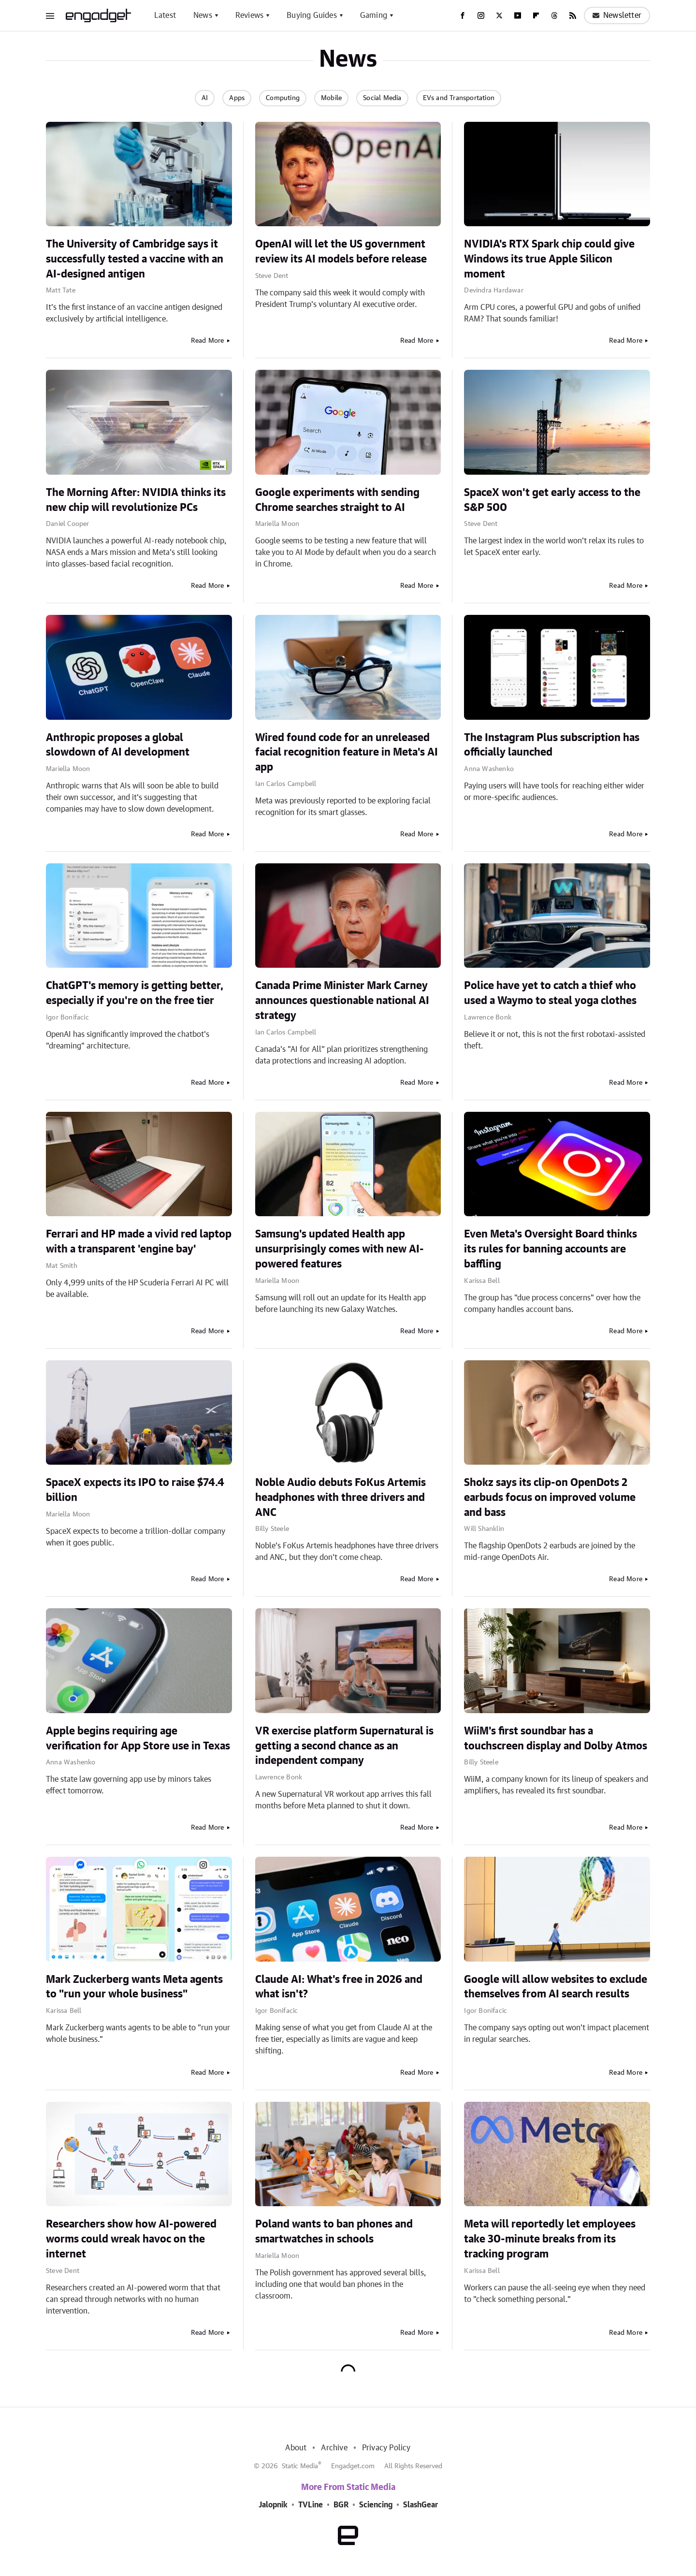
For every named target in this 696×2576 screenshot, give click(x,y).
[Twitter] (499, 15)
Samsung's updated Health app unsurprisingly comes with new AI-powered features (339, 1249)
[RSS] (573, 15)
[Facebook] (462, 15)
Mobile (331, 98)
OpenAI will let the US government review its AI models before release (341, 251)
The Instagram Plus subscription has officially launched (551, 745)
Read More (207, 340)
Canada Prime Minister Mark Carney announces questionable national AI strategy (342, 1000)
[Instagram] (481, 15)
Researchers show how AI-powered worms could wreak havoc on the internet (131, 2239)
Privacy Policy (386, 2448)
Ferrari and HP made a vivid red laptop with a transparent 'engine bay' (139, 1241)
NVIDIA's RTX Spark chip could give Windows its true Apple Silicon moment (549, 259)
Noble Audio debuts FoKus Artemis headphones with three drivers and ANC (340, 1497)
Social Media (382, 98)
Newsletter (617, 15)
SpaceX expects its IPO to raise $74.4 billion (135, 1490)
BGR (341, 2505)
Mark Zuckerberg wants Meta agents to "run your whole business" (134, 1987)
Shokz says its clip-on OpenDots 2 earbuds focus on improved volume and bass (550, 1497)
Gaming (373, 15)
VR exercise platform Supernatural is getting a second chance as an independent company (344, 1746)
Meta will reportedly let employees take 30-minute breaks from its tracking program (550, 2239)
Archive (334, 2448)
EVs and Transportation (458, 98)
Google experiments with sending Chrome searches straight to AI (337, 500)
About (295, 2448)
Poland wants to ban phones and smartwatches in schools (334, 2231)
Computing (283, 98)
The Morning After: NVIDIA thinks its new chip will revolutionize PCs (136, 500)
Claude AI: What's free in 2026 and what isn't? (338, 1987)
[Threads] (554, 15)
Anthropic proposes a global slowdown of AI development (117, 745)
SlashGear (420, 2505)
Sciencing (375, 2505)
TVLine (310, 2505)
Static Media (300, 2466)
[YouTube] (517, 15)
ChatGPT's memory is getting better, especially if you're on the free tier (134, 993)
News (202, 15)
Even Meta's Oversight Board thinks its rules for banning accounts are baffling (550, 1249)
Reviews (249, 15)
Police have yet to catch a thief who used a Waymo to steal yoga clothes (550, 993)
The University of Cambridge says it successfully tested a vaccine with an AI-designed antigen (134, 259)
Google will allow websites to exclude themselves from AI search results (555, 1987)
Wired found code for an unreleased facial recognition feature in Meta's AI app (346, 752)
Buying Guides (312, 15)
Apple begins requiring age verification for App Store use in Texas (138, 1738)
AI (205, 98)
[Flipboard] (536, 15)
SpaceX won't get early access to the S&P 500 (552, 500)
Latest (165, 15)
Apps (237, 98)
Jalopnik (273, 2505)
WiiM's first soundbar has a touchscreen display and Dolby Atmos (555, 1738)
